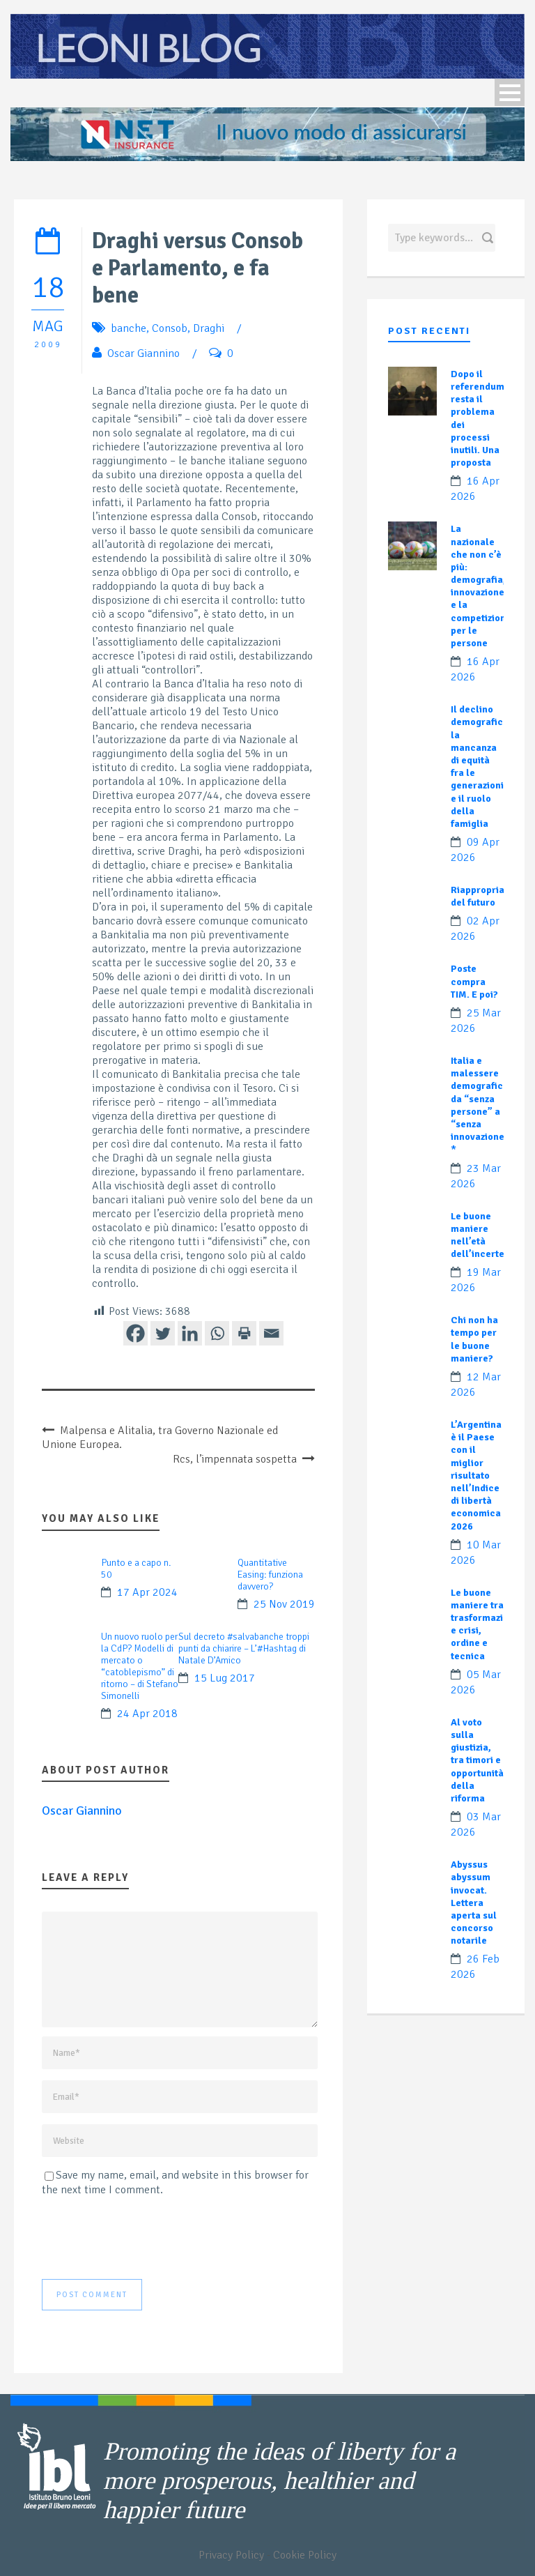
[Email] (271, 1333)
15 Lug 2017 (224, 1678)
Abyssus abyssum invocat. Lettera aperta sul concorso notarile (474, 1902)
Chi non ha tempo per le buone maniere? (474, 1339)
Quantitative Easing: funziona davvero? (270, 1574)
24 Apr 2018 (147, 1714)
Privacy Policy (231, 2555)
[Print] (244, 1333)
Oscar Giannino (143, 353)
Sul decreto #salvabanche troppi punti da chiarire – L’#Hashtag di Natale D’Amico (243, 1648)
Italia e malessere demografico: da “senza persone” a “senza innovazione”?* (482, 1105)
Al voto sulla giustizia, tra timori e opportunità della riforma (477, 1760)
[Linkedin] (190, 1333)
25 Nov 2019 (284, 1604)
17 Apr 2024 (147, 1592)
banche (128, 328)
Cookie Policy (304, 2555)
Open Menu (510, 92)
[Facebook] (135, 1333)
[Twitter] (162, 1333)
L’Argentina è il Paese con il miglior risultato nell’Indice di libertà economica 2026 (476, 1475)
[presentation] (148, 2238)
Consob (169, 328)
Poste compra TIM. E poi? (474, 981)
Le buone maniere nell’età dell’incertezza (484, 1235)
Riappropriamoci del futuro (489, 896)
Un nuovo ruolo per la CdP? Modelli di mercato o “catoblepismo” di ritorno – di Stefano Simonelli (139, 1666)
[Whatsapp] (217, 1333)
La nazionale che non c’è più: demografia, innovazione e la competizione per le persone (481, 586)
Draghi (208, 328)
